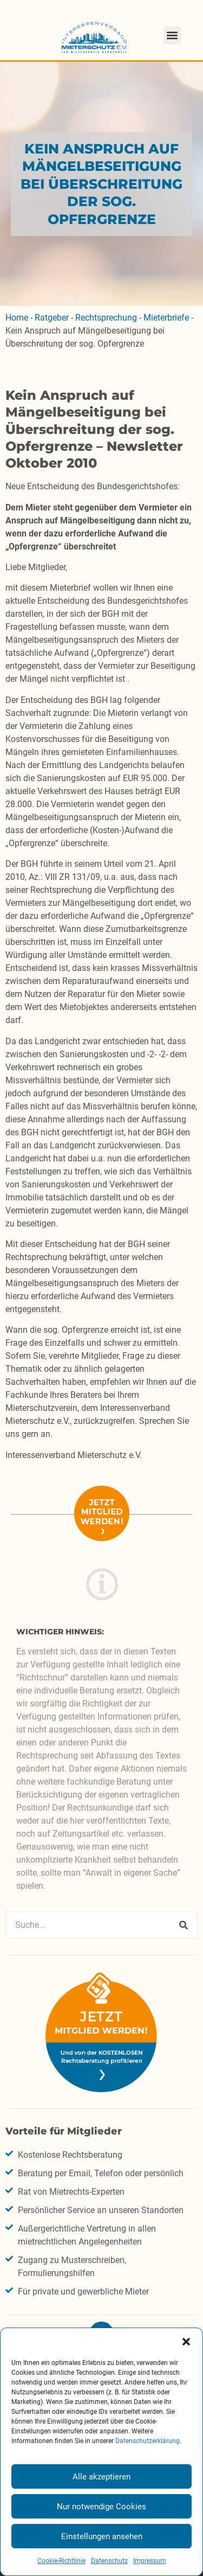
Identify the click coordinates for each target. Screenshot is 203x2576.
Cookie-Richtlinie (61, 2561)
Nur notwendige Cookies (101, 2506)
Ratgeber (52, 317)
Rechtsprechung (106, 317)
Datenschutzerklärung (147, 2441)
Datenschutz (109, 2561)
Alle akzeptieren (101, 2477)
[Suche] (183, 1925)
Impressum (149, 2561)
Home (16, 317)
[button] (186, 2341)
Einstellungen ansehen (101, 2536)
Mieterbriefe (166, 317)
